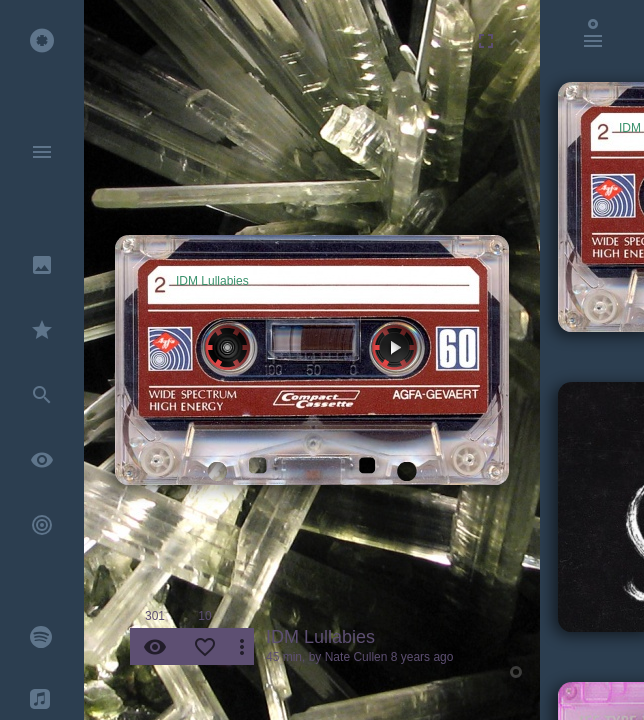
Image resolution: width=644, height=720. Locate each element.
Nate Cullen (356, 657)
